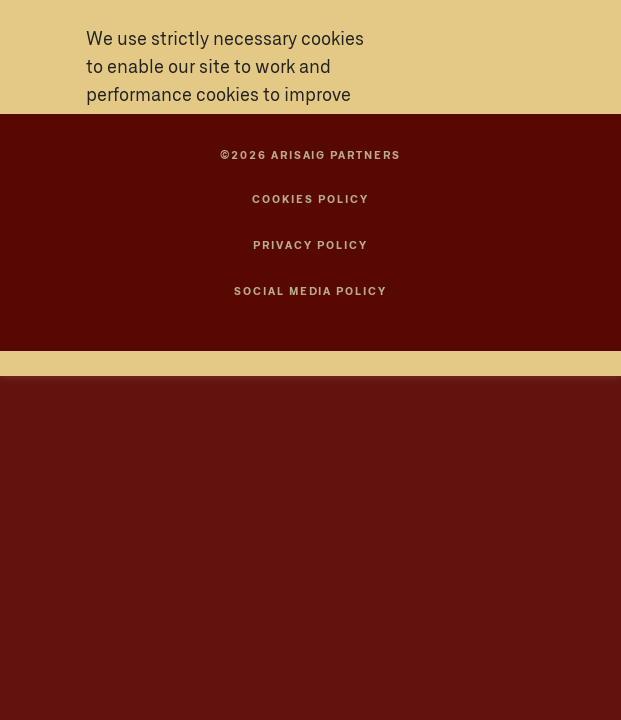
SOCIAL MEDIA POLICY (311, 291)
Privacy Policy (310, 245)
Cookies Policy (310, 199)
